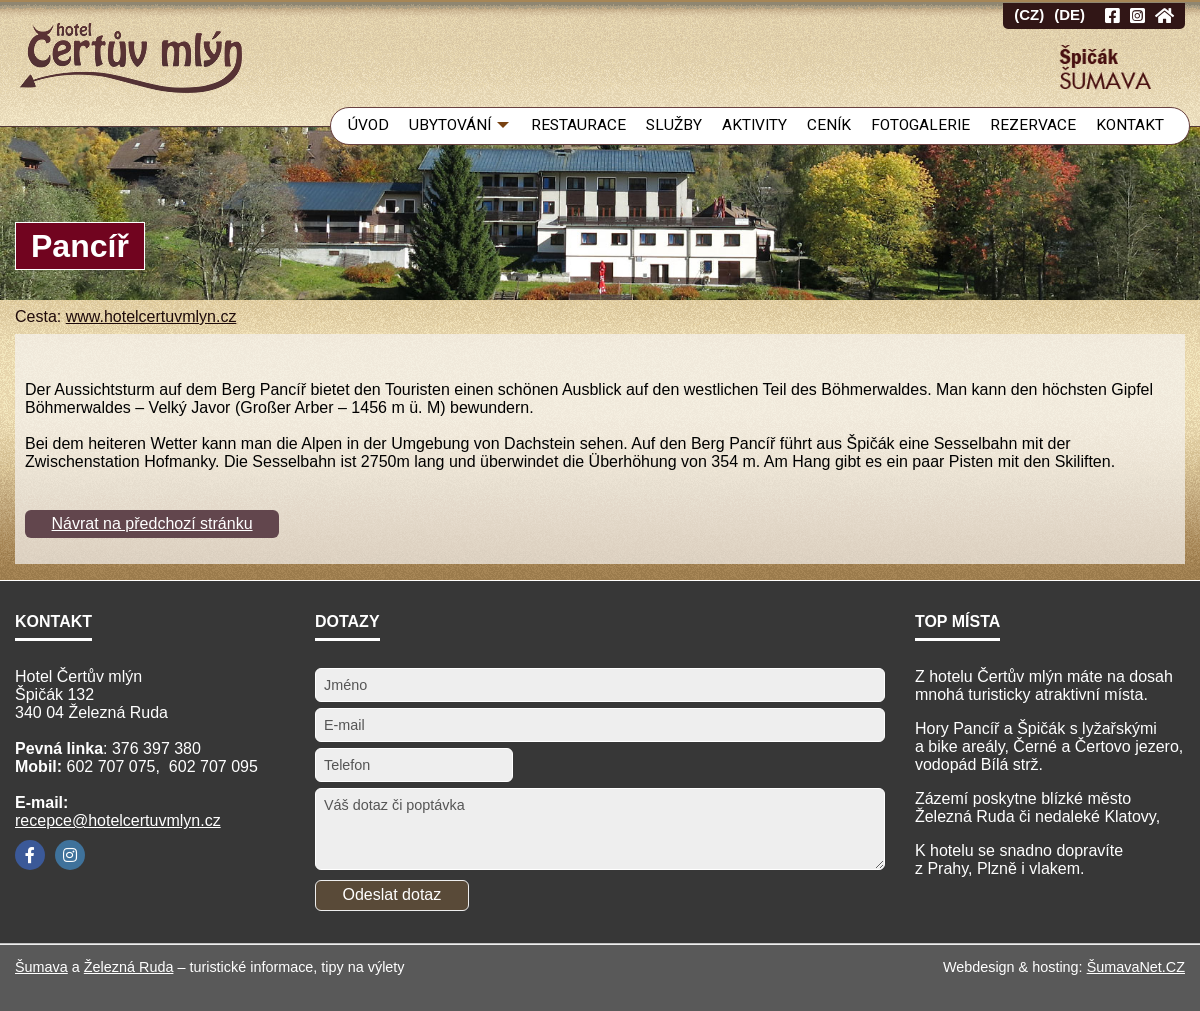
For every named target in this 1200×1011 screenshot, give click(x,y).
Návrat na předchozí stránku (152, 523)
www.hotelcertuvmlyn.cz (151, 316)
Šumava (41, 967)
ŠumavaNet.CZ (1136, 967)
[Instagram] (70, 855)
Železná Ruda (129, 967)
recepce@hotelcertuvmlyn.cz (118, 820)
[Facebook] (30, 855)
